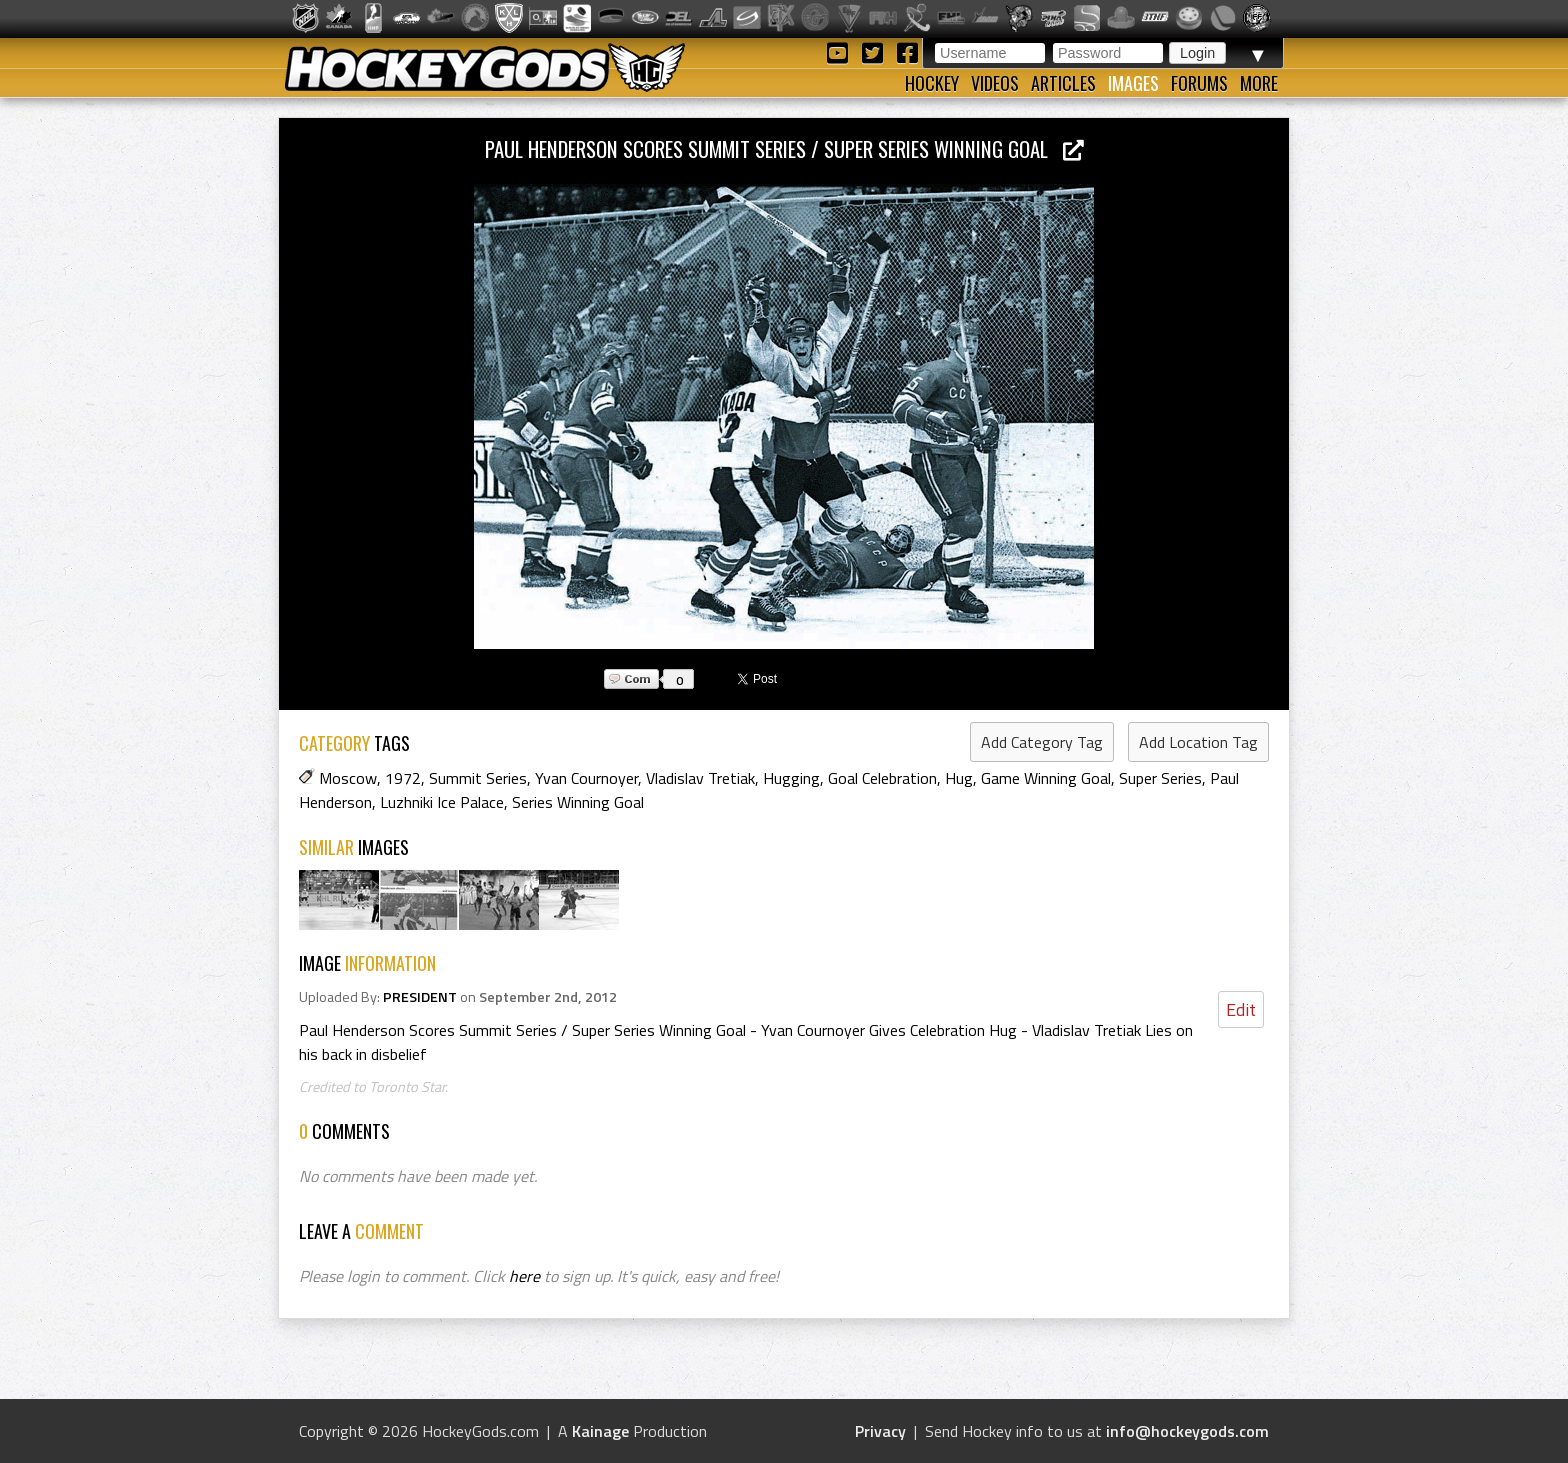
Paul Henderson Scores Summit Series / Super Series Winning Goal (784, 148)
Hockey (932, 83)
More (1259, 83)
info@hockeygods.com (1187, 1431)
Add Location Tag (1198, 742)
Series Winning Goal (578, 802)
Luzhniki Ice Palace (442, 802)
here (524, 1276)
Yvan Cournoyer (586, 778)
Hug (959, 778)
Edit (1241, 1009)
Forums (1199, 83)
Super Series (1160, 778)
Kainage (600, 1431)
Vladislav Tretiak (700, 778)
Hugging (791, 778)
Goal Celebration (882, 778)
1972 (403, 778)
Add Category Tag (1042, 742)
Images (1133, 83)
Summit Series (478, 778)
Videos (995, 83)
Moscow (348, 778)
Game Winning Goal (1046, 778)
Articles (1063, 83)
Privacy (880, 1431)
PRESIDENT (420, 997)
